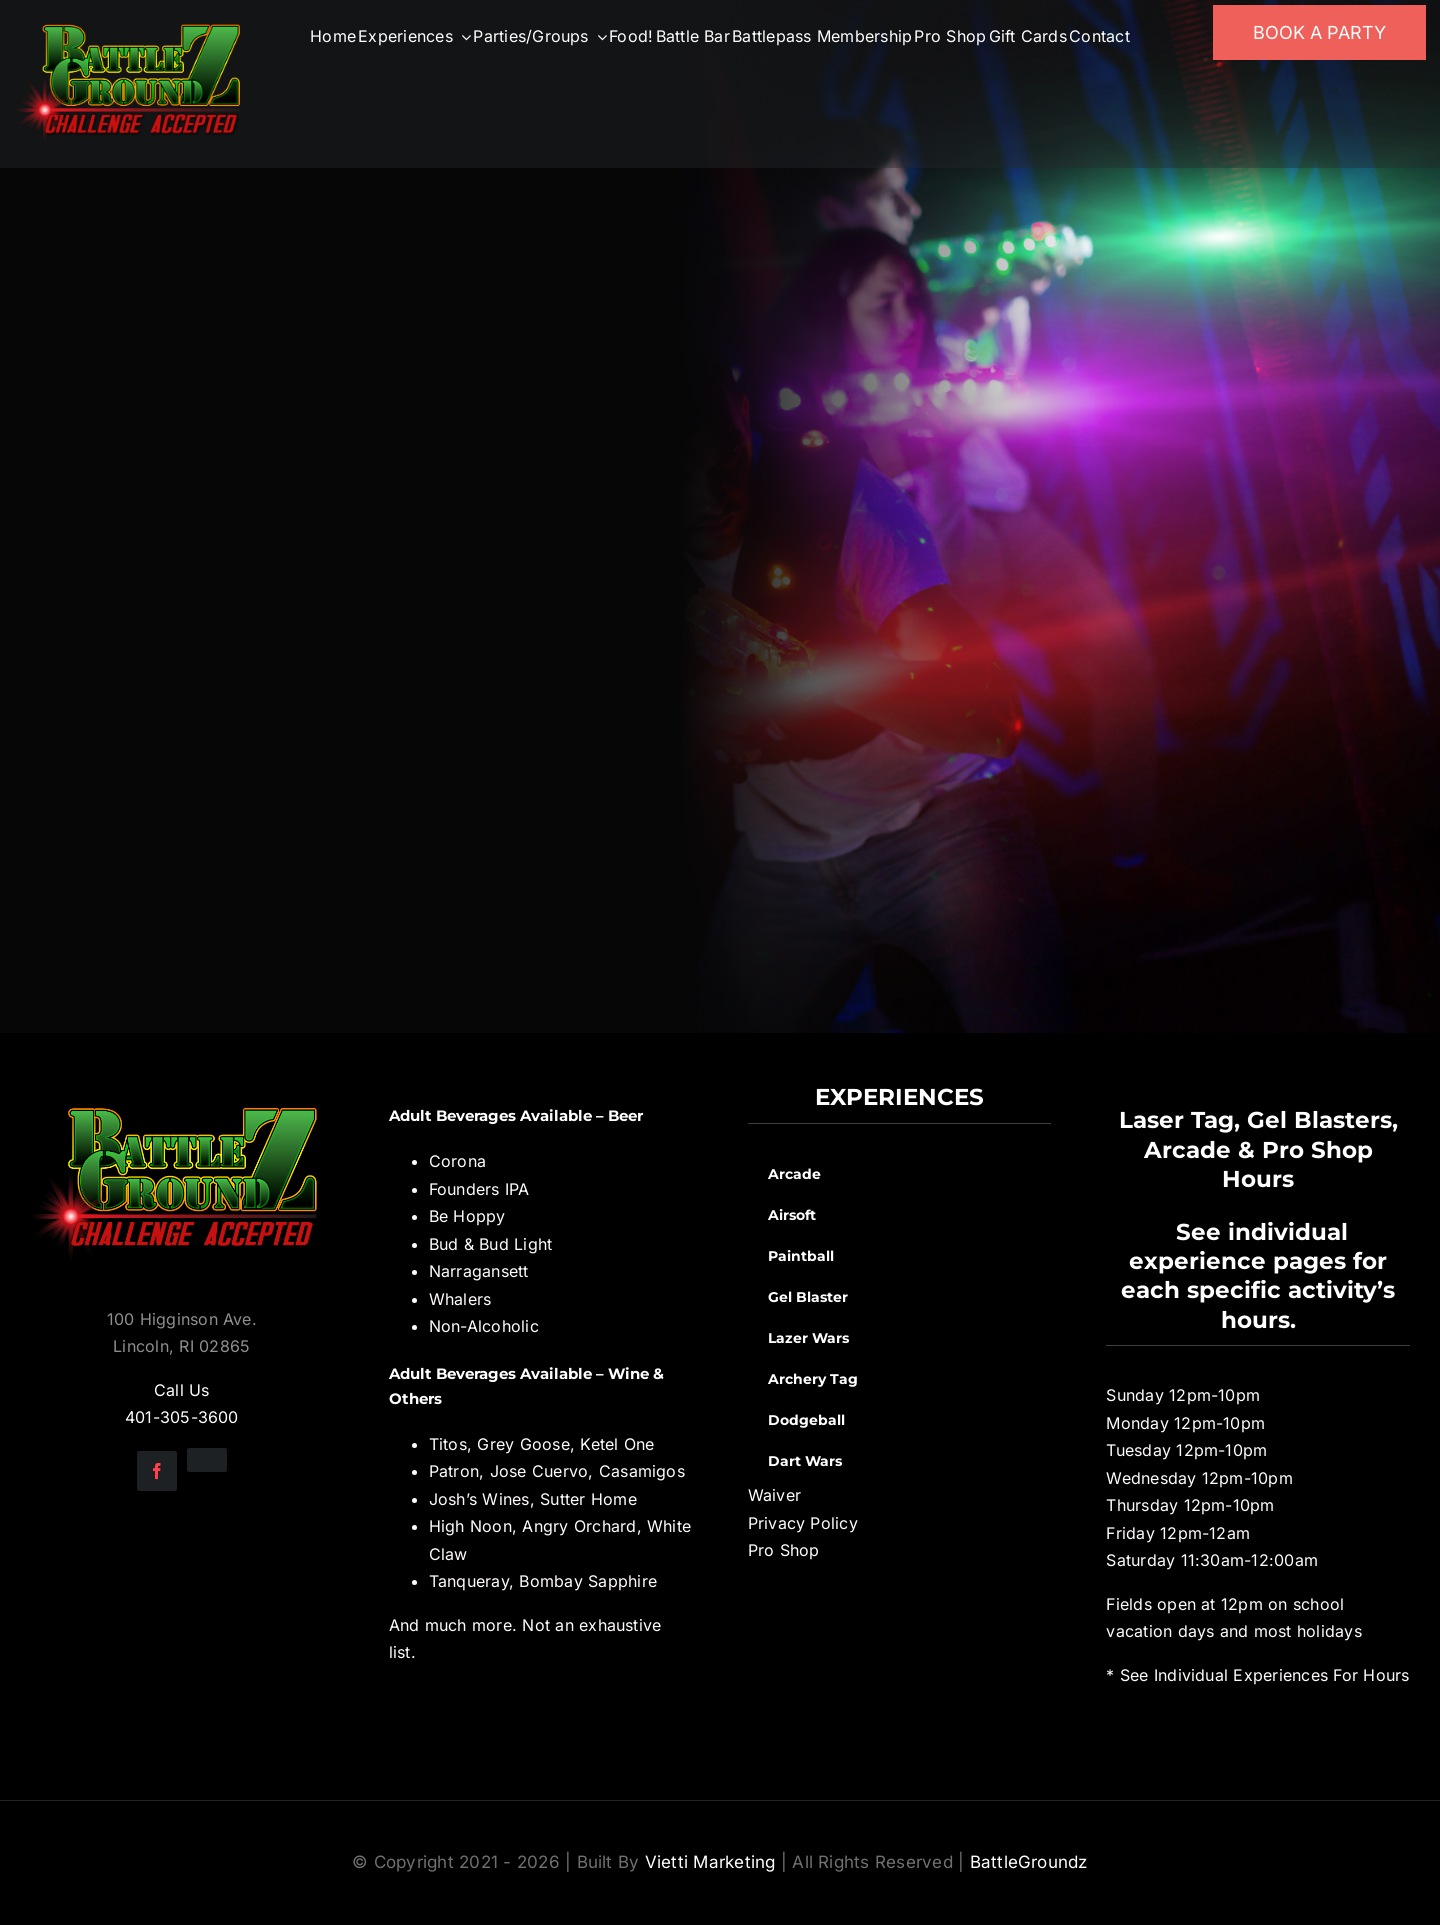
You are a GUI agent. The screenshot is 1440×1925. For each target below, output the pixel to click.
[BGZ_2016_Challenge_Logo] (182, 1091)
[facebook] (157, 1471)
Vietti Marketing (710, 1862)
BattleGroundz (1029, 1862)
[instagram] (207, 1460)
